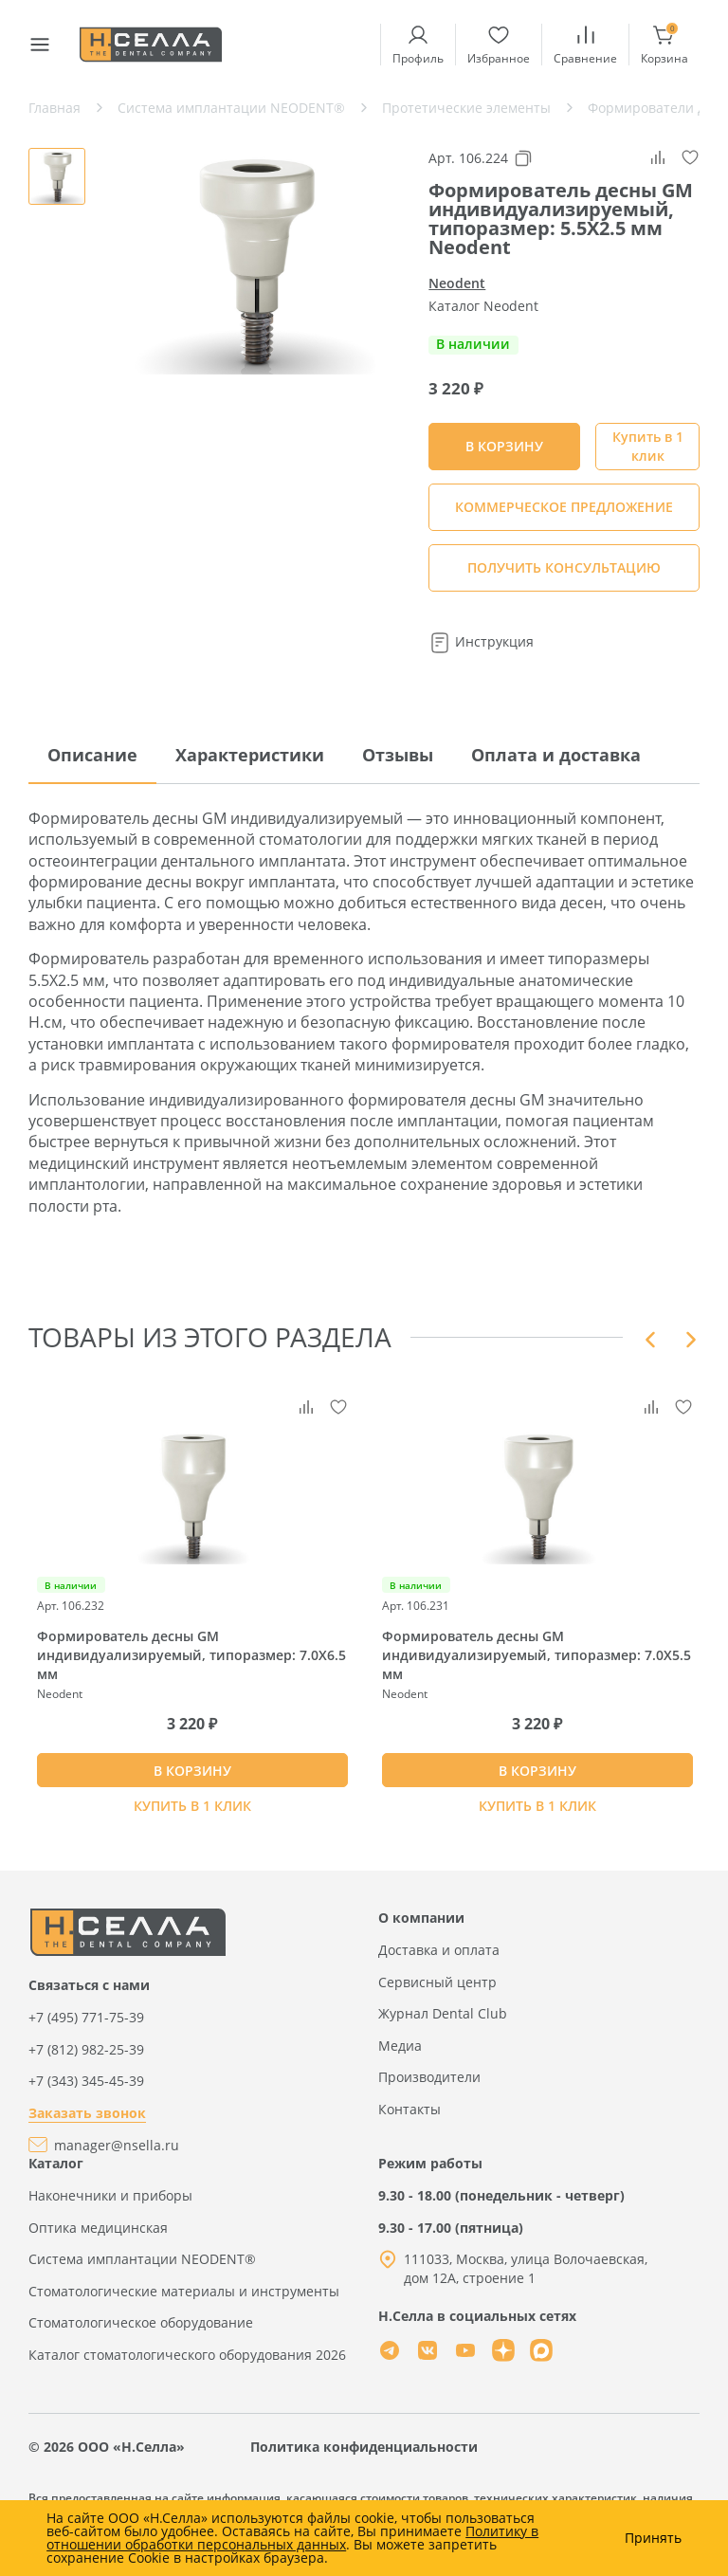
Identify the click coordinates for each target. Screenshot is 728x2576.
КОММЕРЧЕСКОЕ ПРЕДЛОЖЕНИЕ (564, 507)
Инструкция (481, 641)
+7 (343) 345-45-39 (86, 2081)
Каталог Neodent (483, 306)
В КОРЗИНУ (192, 1771)
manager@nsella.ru (116, 2145)
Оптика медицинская (98, 2228)
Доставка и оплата (439, 1950)
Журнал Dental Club (442, 2013)
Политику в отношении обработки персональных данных (292, 2537)
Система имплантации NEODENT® (142, 2259)
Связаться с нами (89, 1985)
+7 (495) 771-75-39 (86, 2017)
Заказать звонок (87, 2113)
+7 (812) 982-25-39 (86, 2049)
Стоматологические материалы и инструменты (183, 2291)
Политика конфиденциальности (364, 2447)
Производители (429, 2077)
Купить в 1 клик (647, 446)
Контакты (409, 2109)
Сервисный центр (437, 1982)
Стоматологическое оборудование (140, 2322)
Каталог (55, 2163)
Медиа (400, 2046)
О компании (421, 1918)
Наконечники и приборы (110, 2195)
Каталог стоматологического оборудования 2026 (187, 2355)
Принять (653, 2538)
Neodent (456, 283)
